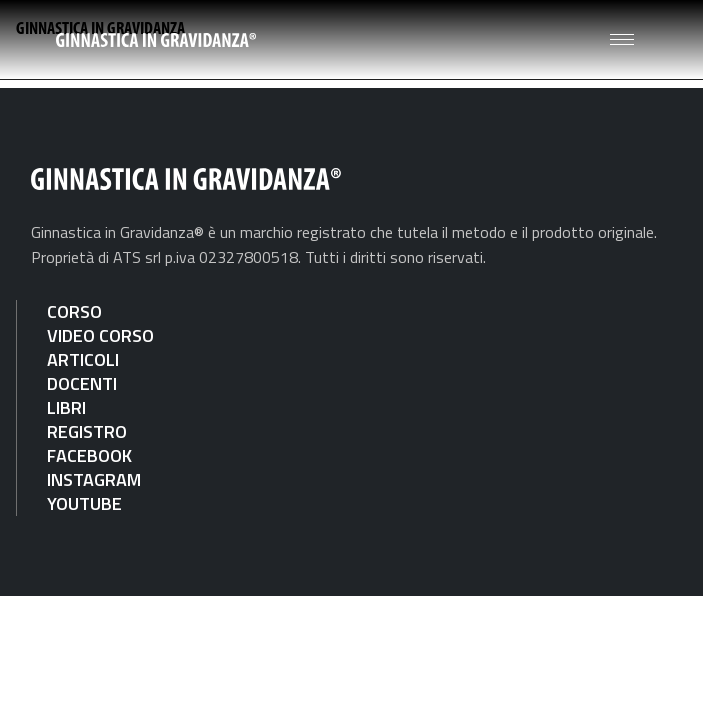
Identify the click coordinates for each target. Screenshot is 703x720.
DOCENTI (82, 383)
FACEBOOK (89, 455)
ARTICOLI (83, 359)
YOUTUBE (84, 503)
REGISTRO (87, 431)
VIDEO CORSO (100, 335)
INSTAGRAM (94, 479)
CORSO (74, 311)
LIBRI (66, 407)
